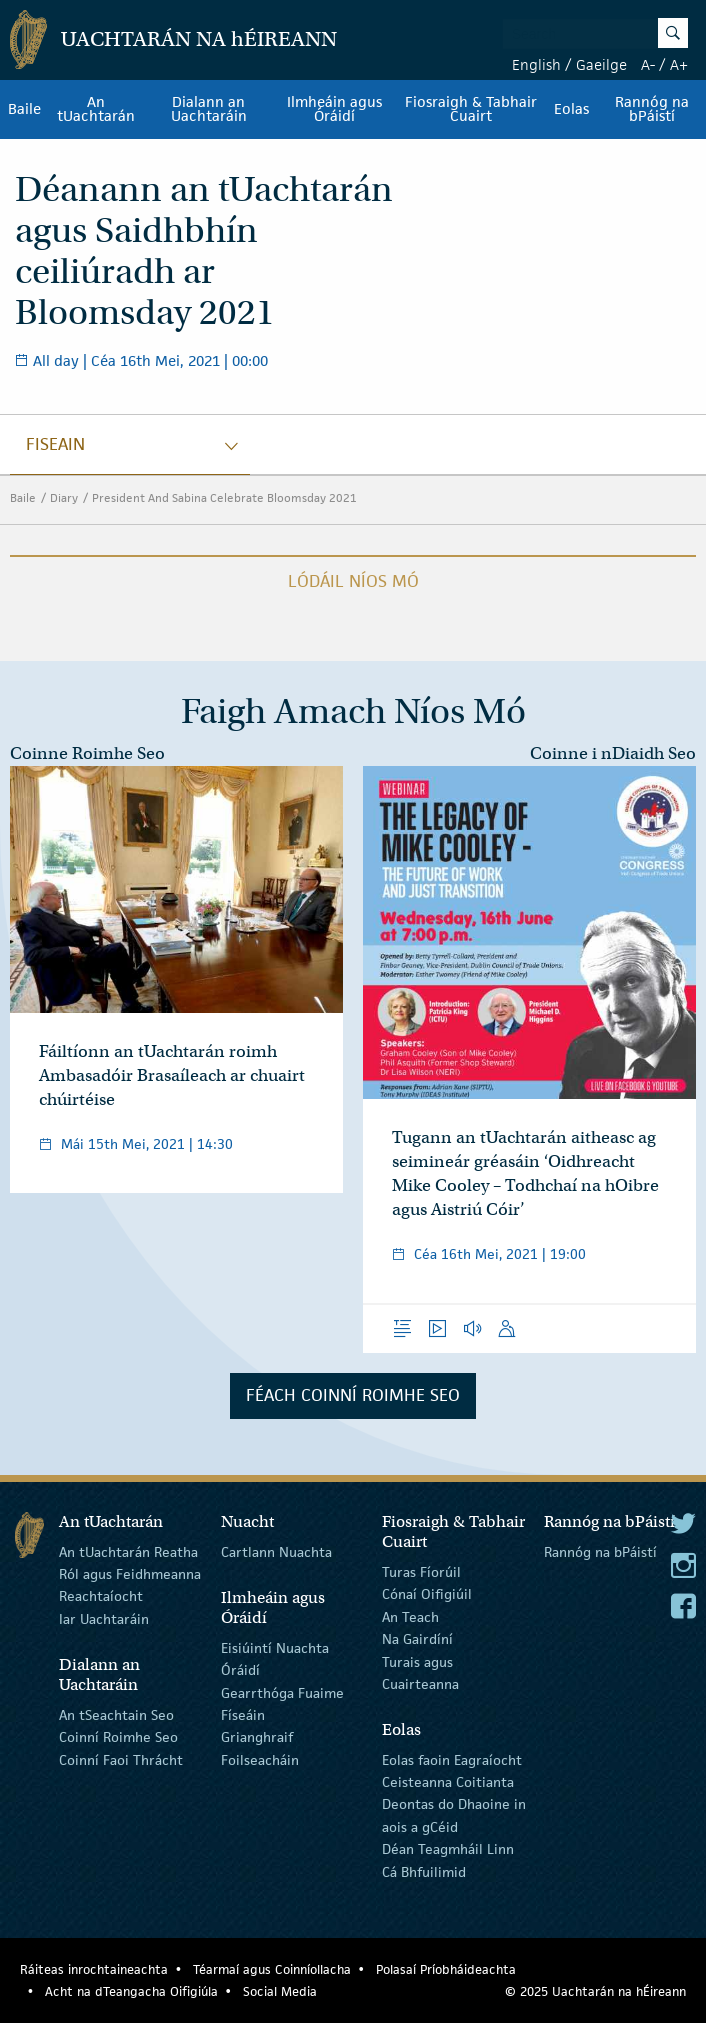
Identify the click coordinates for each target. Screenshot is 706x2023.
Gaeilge (601, 64)
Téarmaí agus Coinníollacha (272, 1969)
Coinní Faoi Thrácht (121, 1759)
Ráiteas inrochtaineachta (94, 1969)
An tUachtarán (96, 109)
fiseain (55, 444)
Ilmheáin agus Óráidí (334, 109)
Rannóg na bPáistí (652, 109)
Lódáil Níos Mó (353, 581)
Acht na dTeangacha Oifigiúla (131, 1991)
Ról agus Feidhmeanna (130, 1574)
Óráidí (240, 1670)
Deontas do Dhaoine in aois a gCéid (454, 1815)
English (536, 64)
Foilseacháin (260, 1759)
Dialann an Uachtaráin (209, 109)
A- (648, 64)
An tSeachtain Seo (116, 1715)
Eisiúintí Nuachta (275, 1648)
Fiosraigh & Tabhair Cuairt (471, 109)
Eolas (571, 109)
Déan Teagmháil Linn (448, 1849)
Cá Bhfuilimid (424, 1871)
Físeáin (243, 1715)
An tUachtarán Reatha (128, 1551)
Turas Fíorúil (421, 1572)
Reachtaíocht (101, 1596)
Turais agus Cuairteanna (420, 1672)
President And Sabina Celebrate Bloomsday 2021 (224, 497)
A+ (679, 64)
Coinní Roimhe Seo (118, 1737)
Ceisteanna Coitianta (448, 1782)
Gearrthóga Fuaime (282, 1692)
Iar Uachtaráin (104, 1619)
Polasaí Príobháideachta (446, 1969)
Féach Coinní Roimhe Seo (353, 1395)
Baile (24, 109)
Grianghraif (257, 1737)
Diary (64, 497)
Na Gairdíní (417, 1639)
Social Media (280, 1991)
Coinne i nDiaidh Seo (613, 753)
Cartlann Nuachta (276, 1551)
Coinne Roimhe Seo (87, 753)
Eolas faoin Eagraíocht (452, 1759)
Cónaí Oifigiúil (427, 1594)
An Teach (410, 1617)
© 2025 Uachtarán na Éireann (595, 1991)
